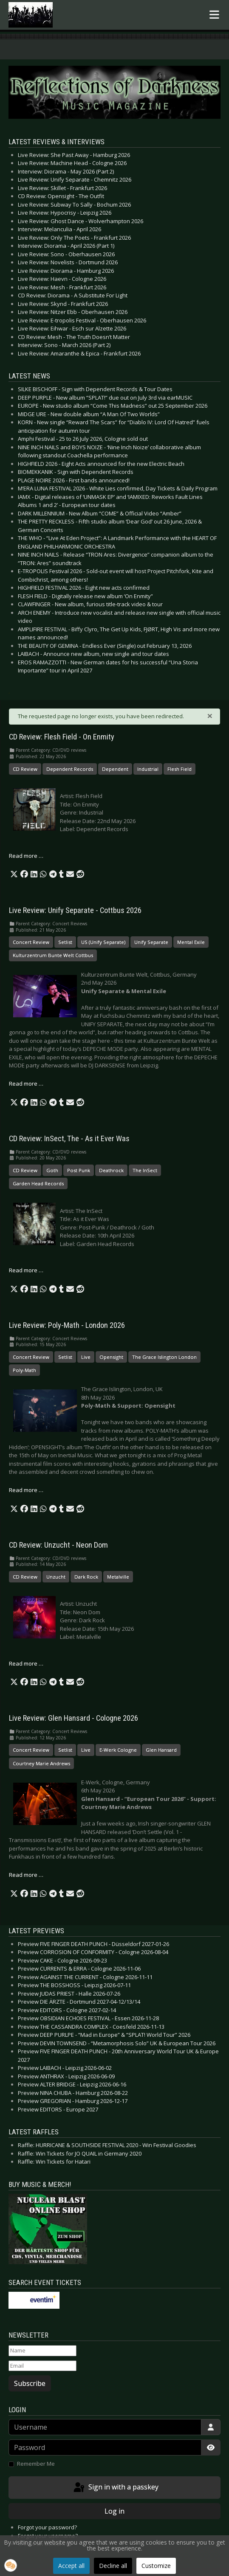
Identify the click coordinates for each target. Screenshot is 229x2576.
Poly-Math (24, 1370)
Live (85, 1357)
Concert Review (31, 942)
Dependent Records (69, 769)
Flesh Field (179, 769)
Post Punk (78, 1170)
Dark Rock (86, 1577)
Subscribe (29, 2383)
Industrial (147, 769)
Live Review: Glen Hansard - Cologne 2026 (73, 1718)
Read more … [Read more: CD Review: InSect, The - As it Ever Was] (26, 1270)
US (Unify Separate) (103, 942)
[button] (14, 874)
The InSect (145, 1170)
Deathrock (111, 1170)
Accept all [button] (71, 2566)
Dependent (115, 769)
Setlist (65, 942)
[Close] (210, 715)
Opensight (111, 1357)
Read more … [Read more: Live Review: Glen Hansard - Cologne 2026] (26, 1875)
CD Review (25, 769)
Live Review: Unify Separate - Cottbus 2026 (75, 910)
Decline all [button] (113, 2566)
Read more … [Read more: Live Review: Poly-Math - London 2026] (26, 1490)
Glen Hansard (161, 1750)
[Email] (42, 2366)
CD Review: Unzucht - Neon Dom (58, 1545)
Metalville (118, 1577)
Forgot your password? (47, 2527)
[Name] (42, 2350)
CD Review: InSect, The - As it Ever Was (69, 1138)
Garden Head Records (38, 1183)
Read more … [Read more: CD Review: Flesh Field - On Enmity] (26, 856)
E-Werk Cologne (118, 1750)
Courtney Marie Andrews (41, 1763)
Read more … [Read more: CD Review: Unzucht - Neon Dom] (26, 1663)
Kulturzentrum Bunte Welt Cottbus (53, 955)
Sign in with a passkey (115, 2487)
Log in (114, 2511)
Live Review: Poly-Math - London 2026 (67, 1325)
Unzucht (55, 1577)
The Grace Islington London (164, 1357)
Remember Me (36, 2463)
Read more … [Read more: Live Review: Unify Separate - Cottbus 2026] (26, 1083)
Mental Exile (191, 942)
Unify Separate (151, 942)
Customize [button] (156, 2566)
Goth (52, 1170)
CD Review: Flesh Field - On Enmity (61, 737)
